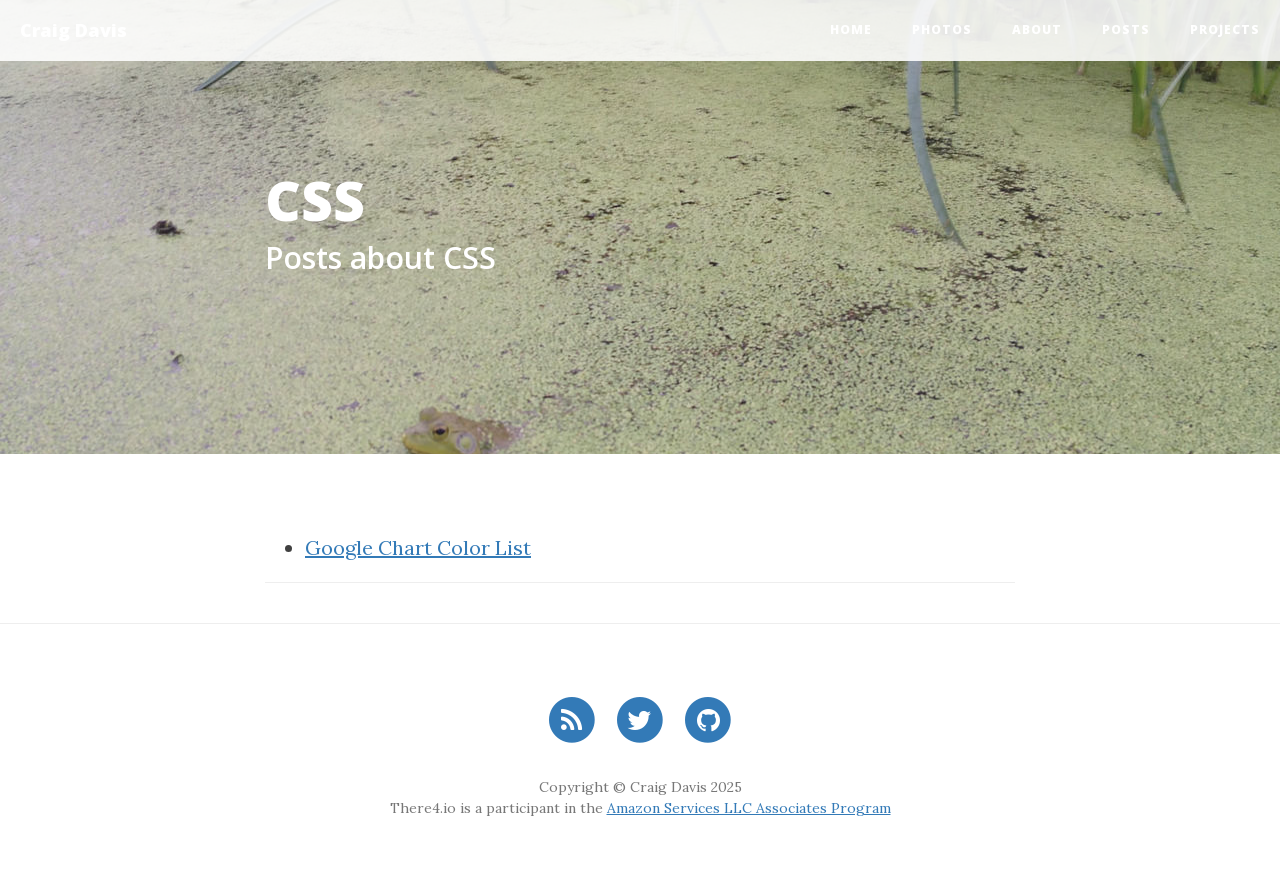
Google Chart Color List (418, 547)
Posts (1126, 29)
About (1037, 29)
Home (851, 29)
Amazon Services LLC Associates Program (749, 808)
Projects (1225, 29)
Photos (942, 29)
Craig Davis (73, 30)
